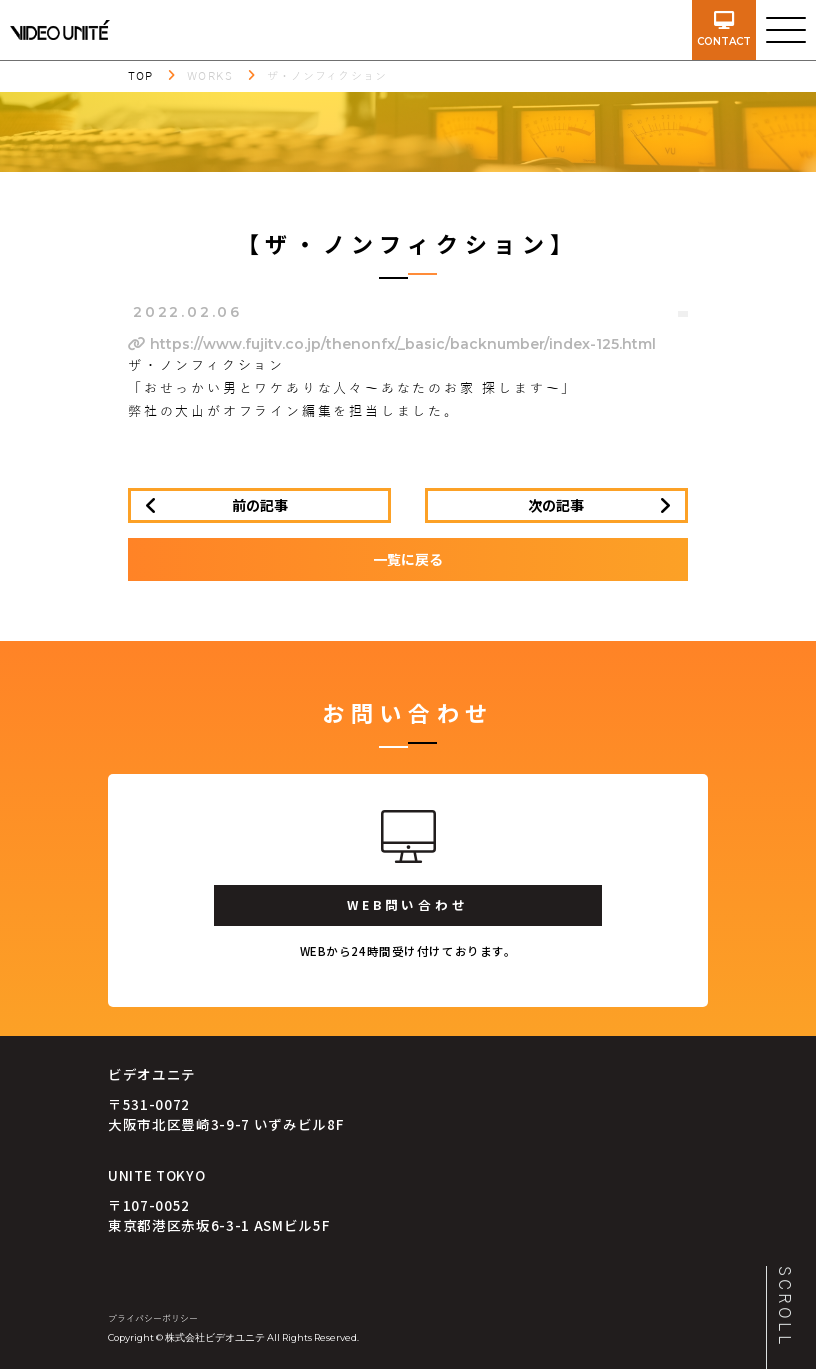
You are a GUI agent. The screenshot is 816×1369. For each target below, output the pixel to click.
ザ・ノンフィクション (327, 76)
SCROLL (784, 1307)
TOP (140, 76)
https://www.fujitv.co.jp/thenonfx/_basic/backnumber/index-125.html (392, 344)
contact (724, 29)
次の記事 (556, 505)
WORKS (210, 76)
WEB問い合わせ (407, 904)
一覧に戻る (408, 559)
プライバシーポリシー (153, 1319)
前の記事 (260, 505)
